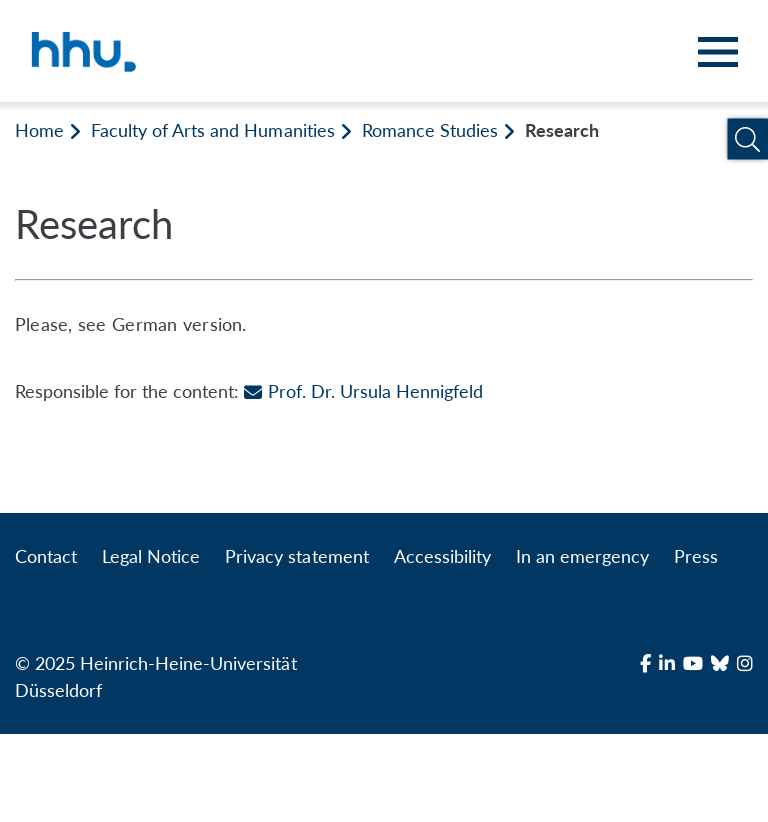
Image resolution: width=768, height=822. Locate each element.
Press (696, 556)
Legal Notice (151, 556)
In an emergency (582, 556)
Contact (46, 556)
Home (39, 130)
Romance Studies (430, 130)
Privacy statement (296, 556)
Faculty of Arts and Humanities (212, 130)
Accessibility (442, 556)
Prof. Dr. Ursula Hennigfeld (363, 391)
